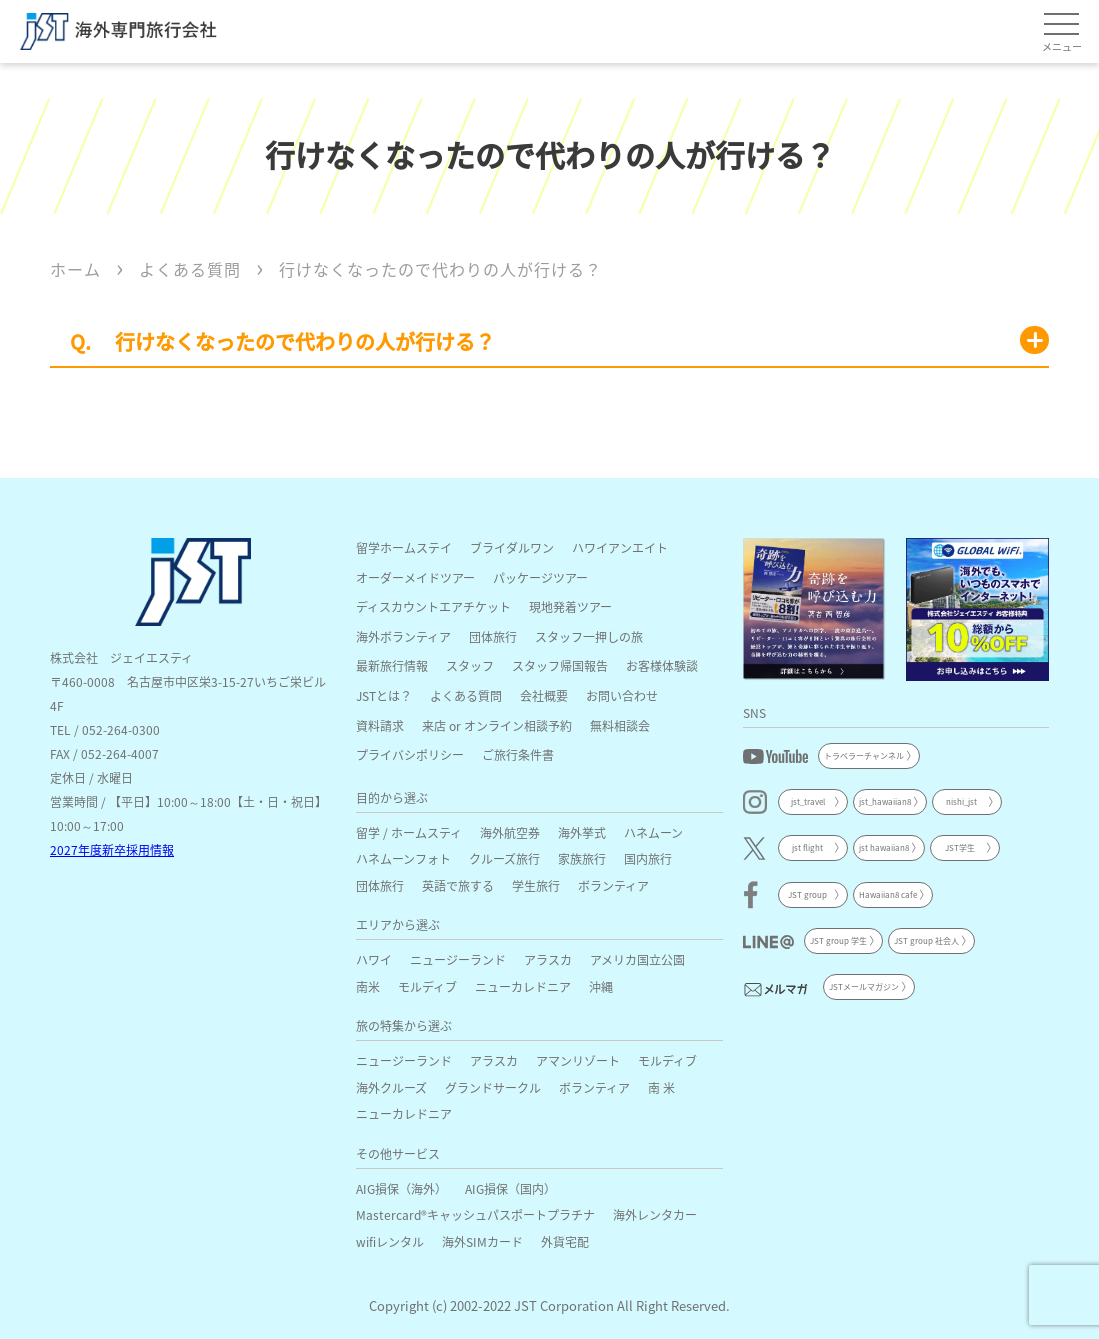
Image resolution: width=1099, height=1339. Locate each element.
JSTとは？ (384, 695)
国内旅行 (648, 858)
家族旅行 (582, 858)
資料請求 (380, 725)
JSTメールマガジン (864, 986)
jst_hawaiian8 (885, 801)
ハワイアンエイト (620, 547)
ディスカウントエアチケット (433, 606)
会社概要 (544, 695)
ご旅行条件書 (518, 754)
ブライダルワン (512, 547)
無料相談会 (620, 725)
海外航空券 (510, 832)
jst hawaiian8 (884, 847)
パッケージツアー (540, 577)
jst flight (807, 847)
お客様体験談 (662, 665)
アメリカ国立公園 (637, 959)
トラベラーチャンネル (864, 755)
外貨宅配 (565, 1241)
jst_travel (808, 801)
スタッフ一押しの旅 (589, 636)
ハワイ (374, 959)
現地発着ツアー (570, 606)
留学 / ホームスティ (409, 832)
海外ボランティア (403, 636)
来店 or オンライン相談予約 (497, 725)
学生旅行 (536, 885)
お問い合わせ (622, 695)
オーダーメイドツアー (415, 577)
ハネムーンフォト (403, 858)
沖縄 (601, 986)
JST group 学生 (838, 940)
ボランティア (613, 885)
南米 (368, 986)
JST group (807, 894)
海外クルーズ (391, 1087)
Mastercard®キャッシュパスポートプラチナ (475, 1214)
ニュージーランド (458, 959)
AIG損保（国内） (510, 1188)
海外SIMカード (482, 1241)
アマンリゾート (578, 1060)
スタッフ (470, 665)
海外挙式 (582, 832)
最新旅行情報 (392, 665)
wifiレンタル (390, 1241)
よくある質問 (466, 695)
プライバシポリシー (410, 754)
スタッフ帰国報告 (560, 665)
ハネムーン (653, 832)
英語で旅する (458, 885)
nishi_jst (961, 801)
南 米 (661, 1087)
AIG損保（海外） (401, 1188)
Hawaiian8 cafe (888, 894)
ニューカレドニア (523, 986)
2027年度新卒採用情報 (112, 849)
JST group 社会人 (926, 940)
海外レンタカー (655, 1214)
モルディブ (427, 986)
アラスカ (548, 959)
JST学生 (960, 847)
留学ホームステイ (404, 547)
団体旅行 (493, 636)
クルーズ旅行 (504, 858)
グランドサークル (493, 1087)
